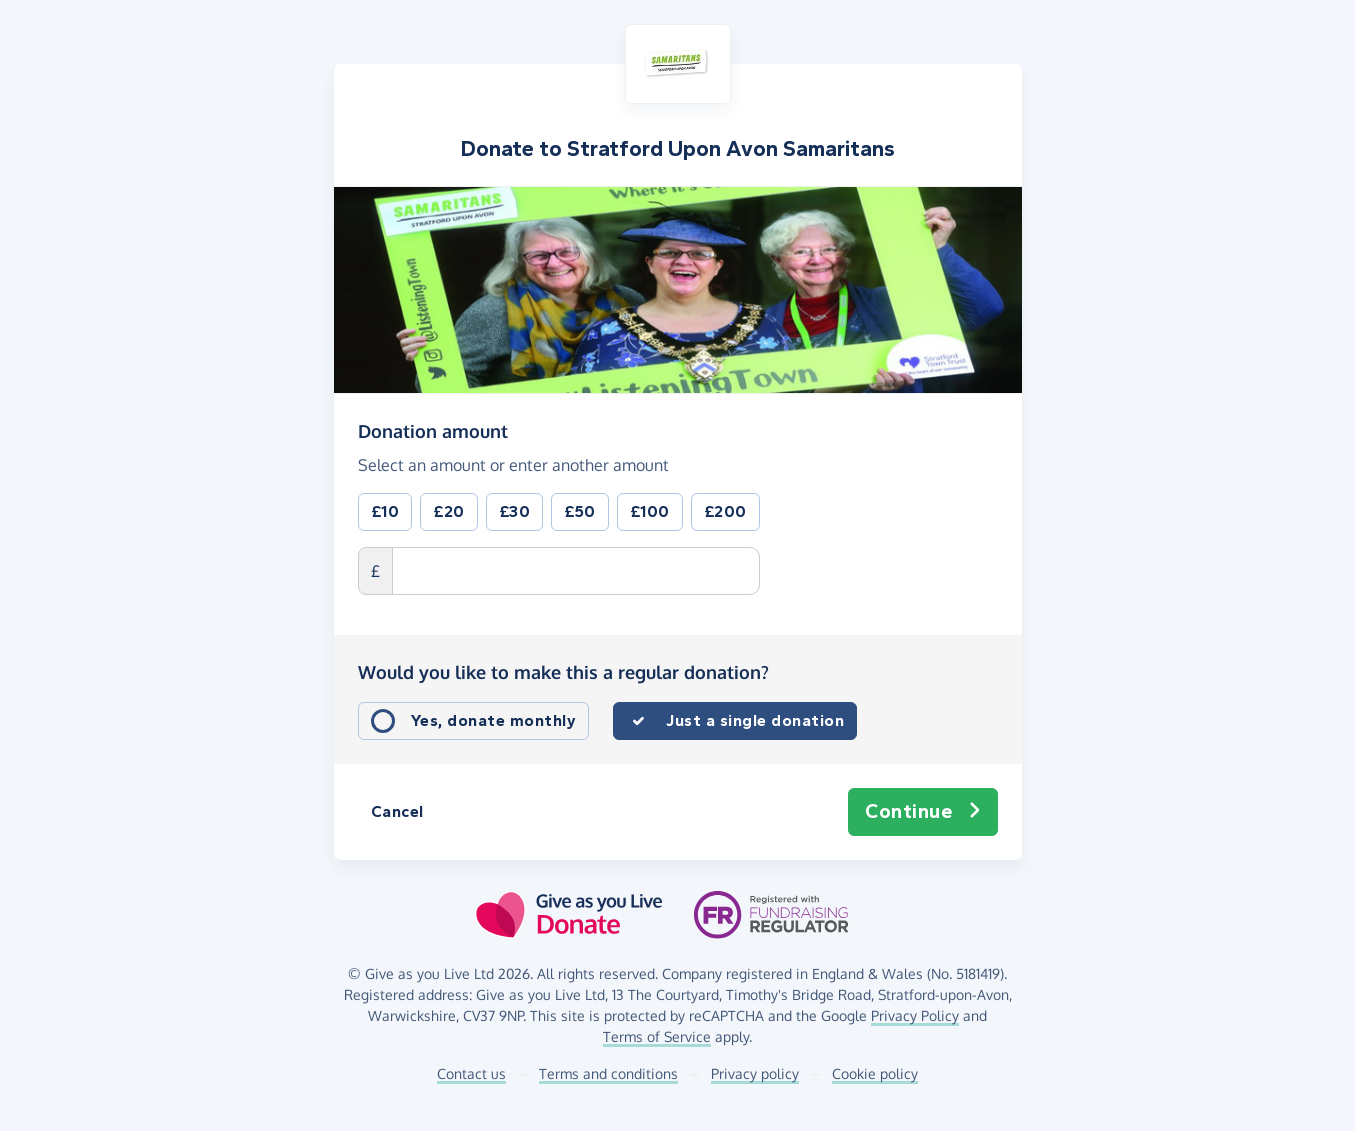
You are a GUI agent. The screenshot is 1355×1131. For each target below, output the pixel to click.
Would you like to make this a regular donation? (563, 672)
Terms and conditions (608, 1073)
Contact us (471, 1073)
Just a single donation (755, 720)
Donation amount (433, 430)
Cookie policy (875, 1073)
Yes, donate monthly (494, 720)
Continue (923, 812)
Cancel (397, 811)
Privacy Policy (915, 1015)
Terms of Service (657, 1036)
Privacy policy (755, 1073)
